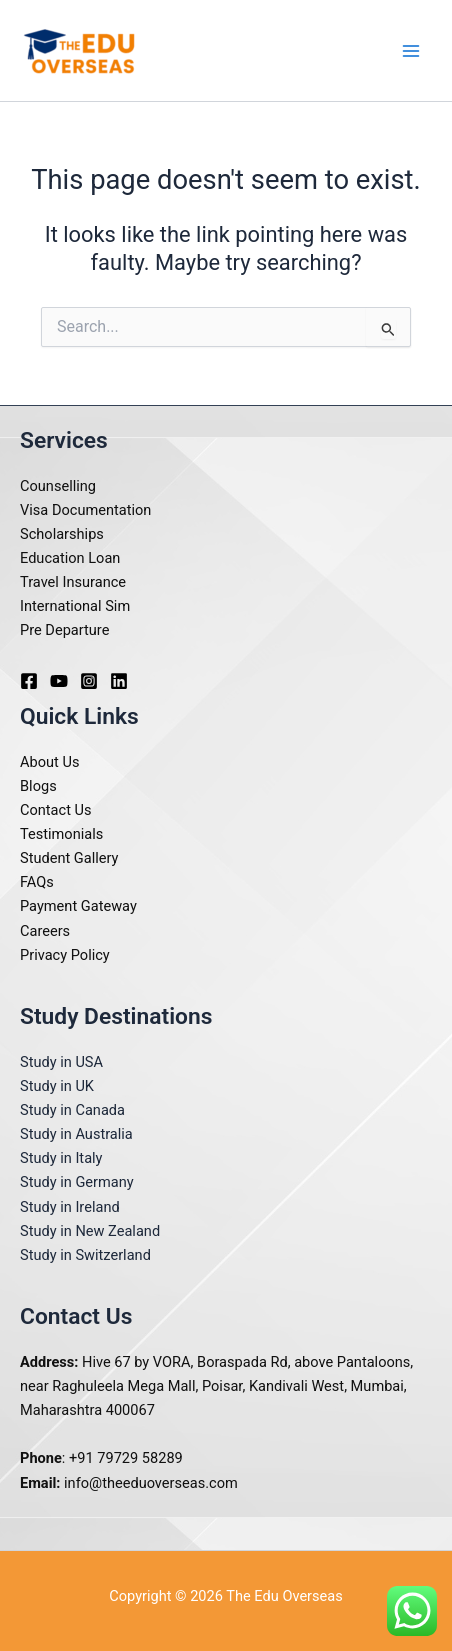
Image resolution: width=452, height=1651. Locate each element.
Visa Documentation (85, 510)
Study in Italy (61, 1158)
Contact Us (56, 810)
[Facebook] (29, 681)
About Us (49, 762)
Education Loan (70, 558)
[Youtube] (59, 681)
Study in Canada (72, 1110)
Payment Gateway (78, 906)
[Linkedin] (119, 681)
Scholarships (62, 534)
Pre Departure (64, 630)
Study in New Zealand (90, 1231)
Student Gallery (69, 858)
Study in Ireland (70, 1207)
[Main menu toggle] (411, 51)
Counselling (58, 486)
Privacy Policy (65, 955)
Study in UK (57, 1086)
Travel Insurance (73, 582)
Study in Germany (77, 1182)
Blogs (38, 786)
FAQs (37, 882)
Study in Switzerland (85, 1255)
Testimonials (61, 834)
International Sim (75, 606)
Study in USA (61, 1062)
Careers (45, 931)
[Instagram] (89, 681)
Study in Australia (76, 1134)
